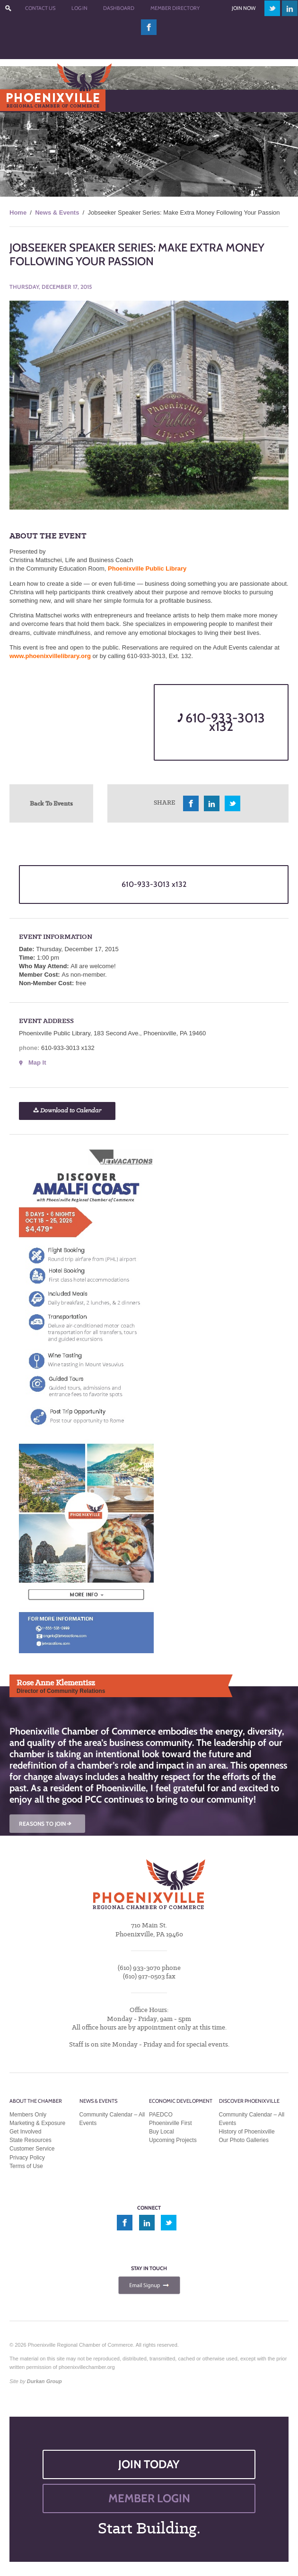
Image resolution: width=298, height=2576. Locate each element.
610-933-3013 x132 (221, 722)
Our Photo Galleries (244, 2140)
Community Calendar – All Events (112, 2118)
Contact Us (40, 8)
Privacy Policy (27, 2157)
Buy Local (161, 2131)
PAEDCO (161, 2114)
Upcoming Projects (173, 2140)
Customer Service (31, 2148)
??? (8, 8)
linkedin (290, 8)
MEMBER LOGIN (149, 2498)
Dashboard (118, 8)
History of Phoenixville (247, 2131)
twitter (272, 8)
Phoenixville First (170, 2123)
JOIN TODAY (149, 2464)
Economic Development (180, 2101)
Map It (37, 1062)
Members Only (27, 2114)
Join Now (243, 8)
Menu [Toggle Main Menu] (22, 100)
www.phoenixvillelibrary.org (50, 655)
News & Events (57, 212)
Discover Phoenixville (249, 2101)
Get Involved (25, 2131)
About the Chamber (35, 2101)
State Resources (30, 2140)
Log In (79, 8)
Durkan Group (44, 2381)
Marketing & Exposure (37, 2123)
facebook (149, 27)
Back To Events (51, 803)
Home (17, 212)
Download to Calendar (67, 1110)
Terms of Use (26, 2166)
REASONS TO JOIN (46, 1823)
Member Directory (175, 8)
